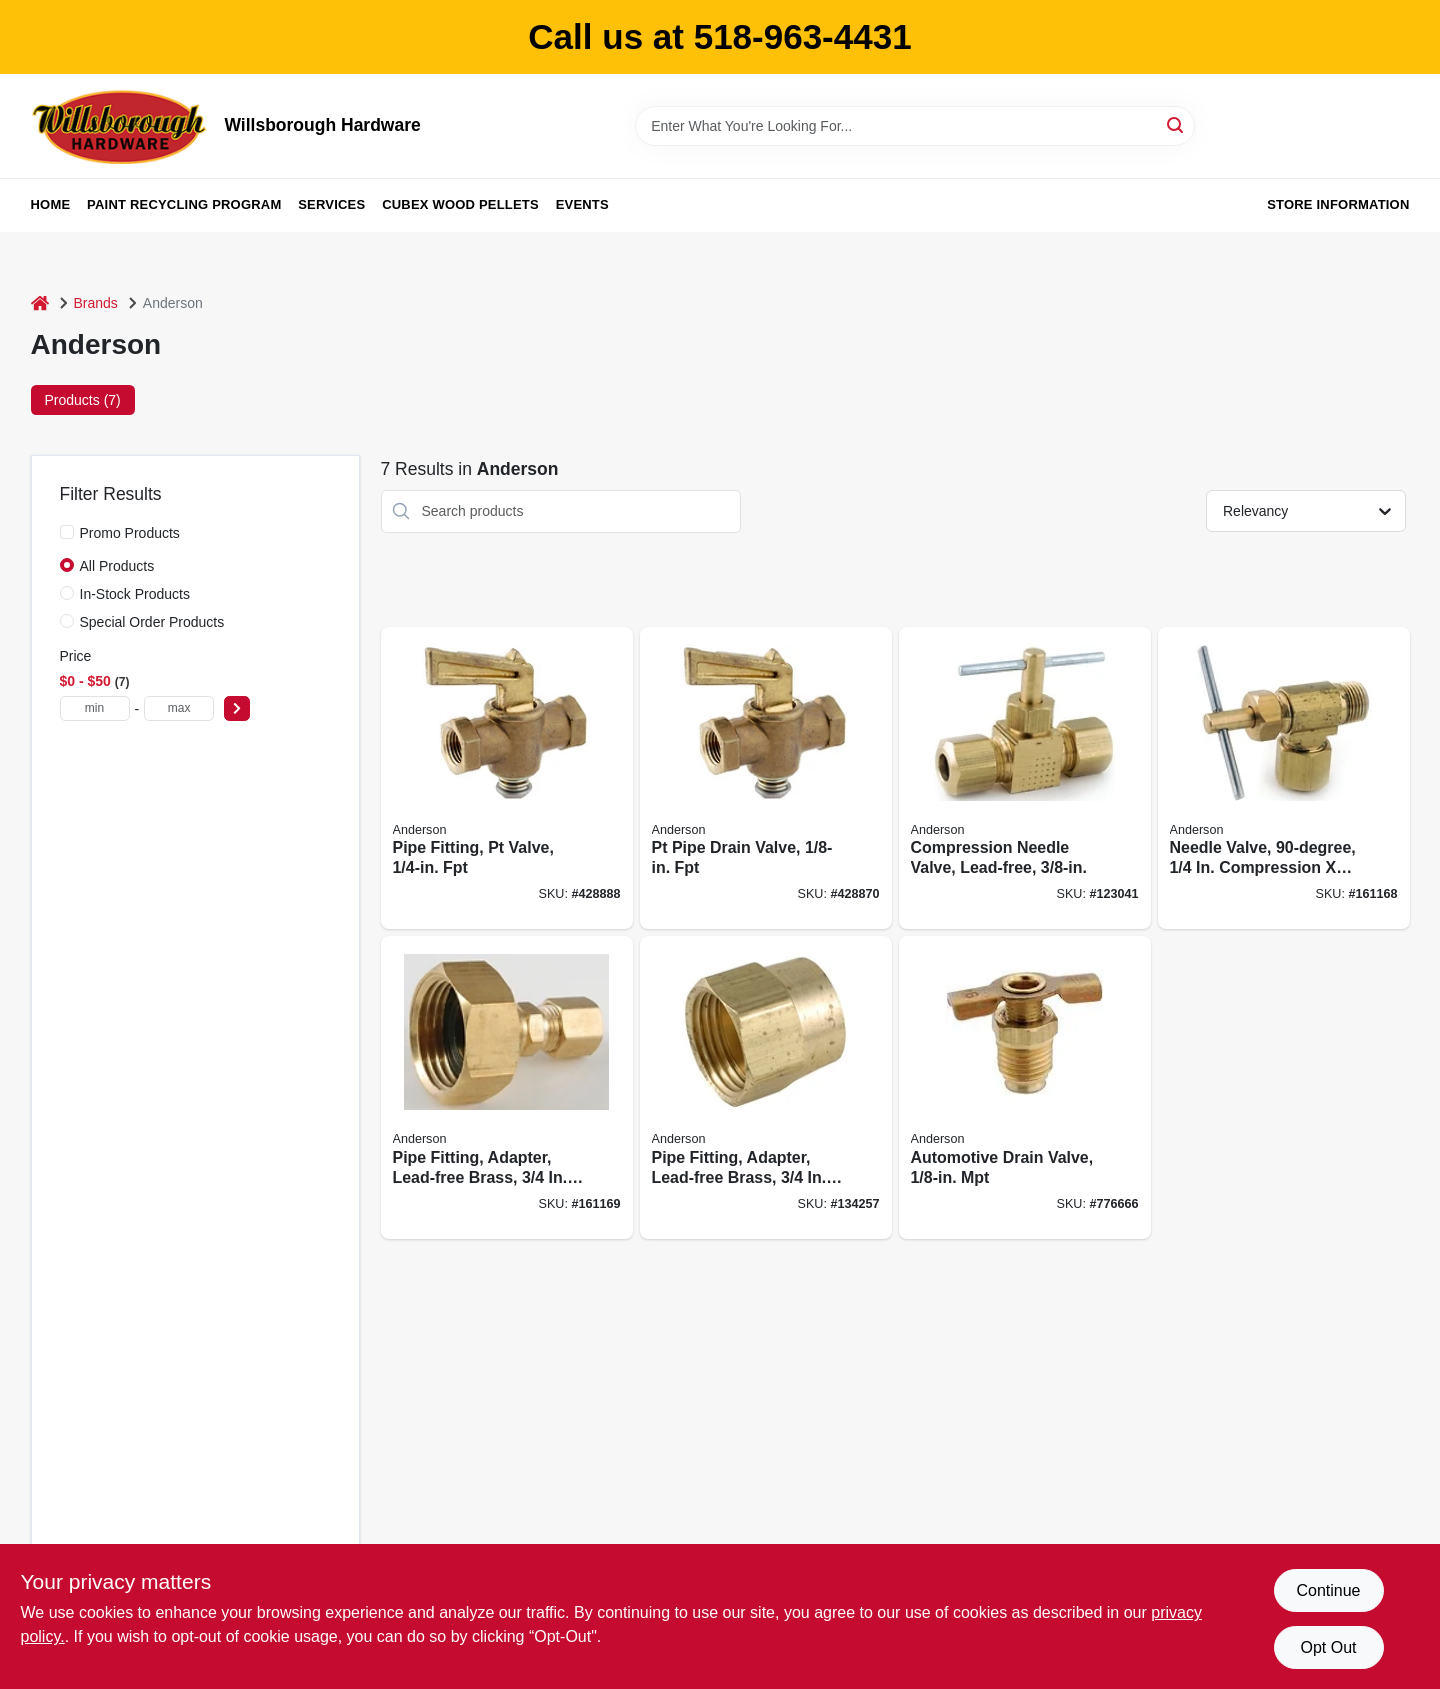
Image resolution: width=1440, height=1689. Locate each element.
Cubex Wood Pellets (460, 204)
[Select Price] (237, 708)
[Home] (40, 303)
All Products (117, 566)
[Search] (1176, 124)
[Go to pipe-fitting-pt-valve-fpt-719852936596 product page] (507, 778)
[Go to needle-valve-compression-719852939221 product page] (1284, 778)
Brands (96, 303)
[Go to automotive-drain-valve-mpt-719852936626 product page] (1025, 1087)
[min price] (95, 708)
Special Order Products (152, 622)
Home (51, 204)
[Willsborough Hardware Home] (121, 126)
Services (331, 204)
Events (582, 204)
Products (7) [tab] (83, 400)
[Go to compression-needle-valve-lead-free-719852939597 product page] (1025, 778)
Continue (1328, 1590)
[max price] (179, 708)
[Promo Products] (67, 532)
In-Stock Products (135, 594)
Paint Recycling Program (184, 204)
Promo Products (130, 533)
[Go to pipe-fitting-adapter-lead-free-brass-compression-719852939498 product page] (507, 1087)
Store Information (1338, 204)
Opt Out (1328, 1647)
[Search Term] (915, 126)
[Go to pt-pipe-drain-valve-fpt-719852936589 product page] (766, 778)
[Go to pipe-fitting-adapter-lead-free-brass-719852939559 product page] (766, 1087)
